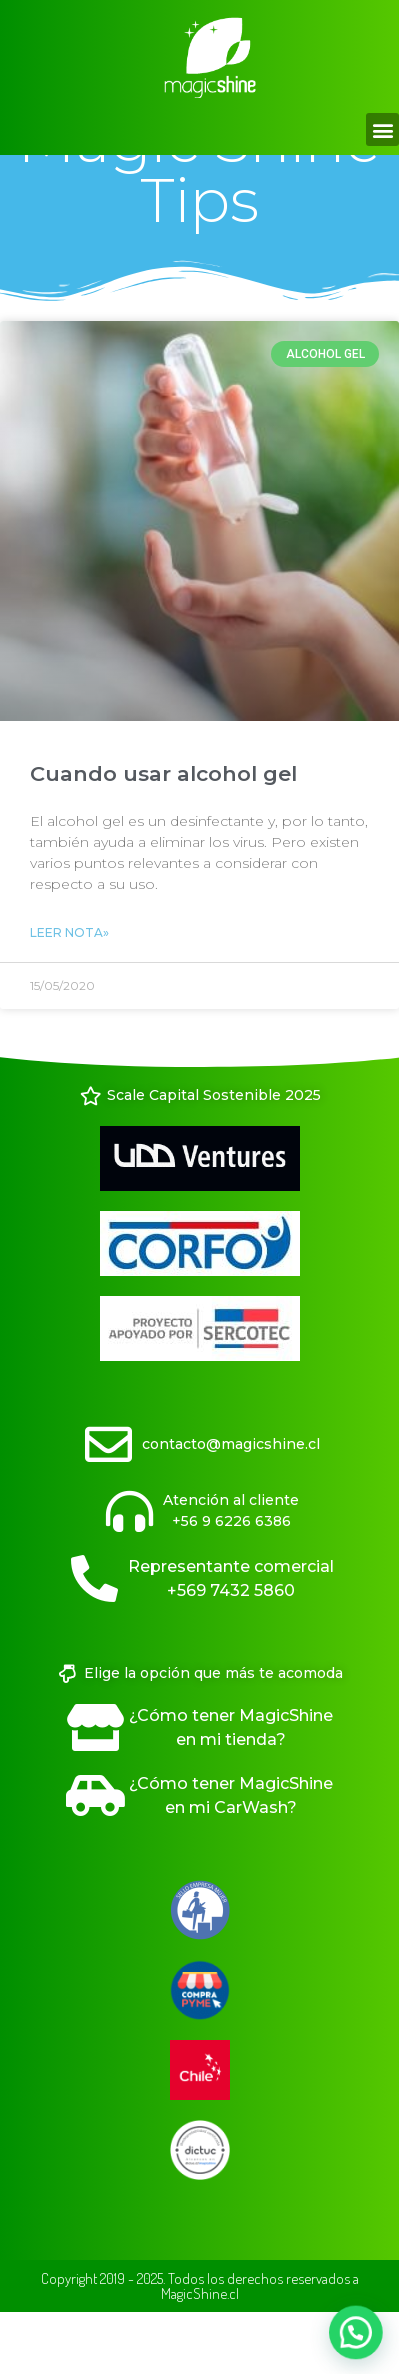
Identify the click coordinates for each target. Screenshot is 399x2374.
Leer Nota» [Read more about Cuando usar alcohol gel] (69, 991)
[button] (382, 129)
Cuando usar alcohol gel (163, 832)
